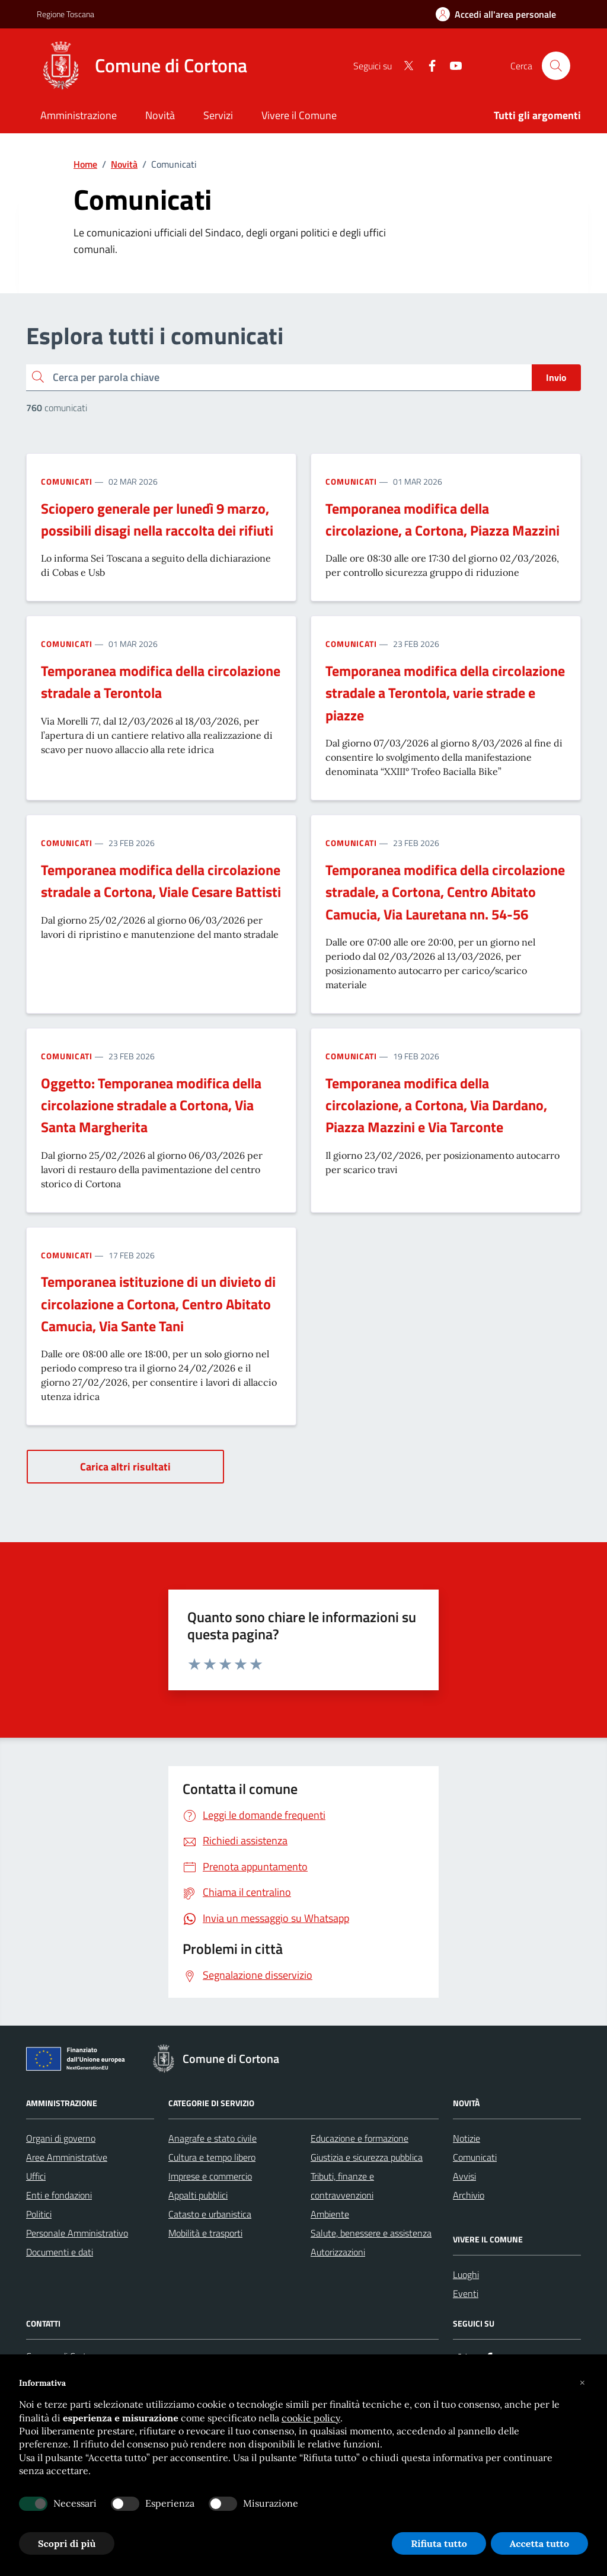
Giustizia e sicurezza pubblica (367, 2157)
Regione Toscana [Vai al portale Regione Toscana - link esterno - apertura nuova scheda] (65, 14)
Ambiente (330, 2214)
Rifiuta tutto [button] (439, 2543)
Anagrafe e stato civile (212, 2138)
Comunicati (66, 481)
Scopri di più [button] (66, 2543)
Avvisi (464, 2176)
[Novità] (160, 116)
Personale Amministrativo (77, 2233)
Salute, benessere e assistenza (371, 2233)
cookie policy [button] (311, 2418)
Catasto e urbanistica (209, 2214)
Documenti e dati (59, 2252)
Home (85, 164)
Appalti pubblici (198, 2195)
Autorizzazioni (338, 2252)
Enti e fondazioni (59, 2195)
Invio (556, 377)
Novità (124, 164)
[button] (582, 2382)
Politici (39, 2214)
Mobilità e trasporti (205, 2233)
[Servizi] (218, 116)
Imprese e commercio (210, 2176)
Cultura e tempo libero (211, 2157)
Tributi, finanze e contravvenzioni (342, 2185)
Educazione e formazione (359, 2138)
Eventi (465, 2293)
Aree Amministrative (66, 2157)
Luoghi (466, 2274)
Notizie (466, 2138)
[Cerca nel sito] (556, 66)
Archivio (468, 2195)
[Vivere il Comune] (299, 116)
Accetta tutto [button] (539, 2543)
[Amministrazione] (78, 116)
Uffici (36, 2176)
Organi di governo (60, 2138)
